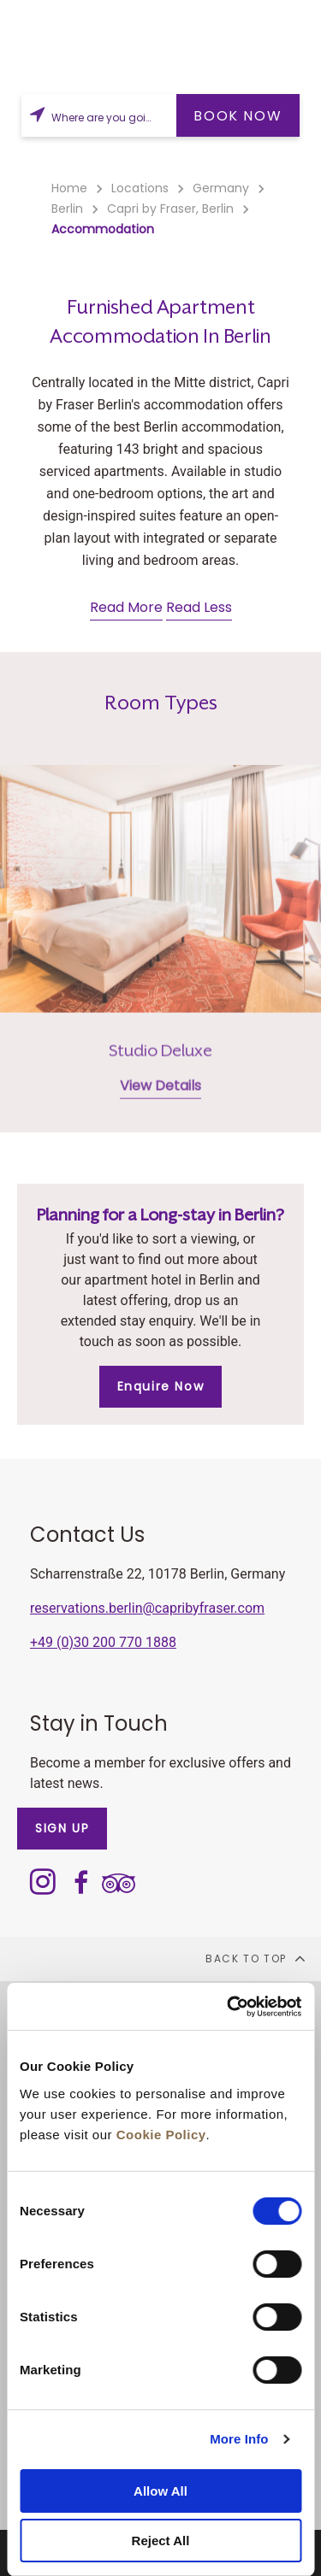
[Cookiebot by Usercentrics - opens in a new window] (228, 2007)
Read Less (199, 607)
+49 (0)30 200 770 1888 (103, 1642)
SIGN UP (62, 1828)
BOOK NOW (237, 116)
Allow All (160, 2491)
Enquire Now (161, 1386)
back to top (256, 1958)
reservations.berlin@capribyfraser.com (147, 1608)
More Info (239, 2439)
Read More (126, 607)
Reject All (161, 2540)
